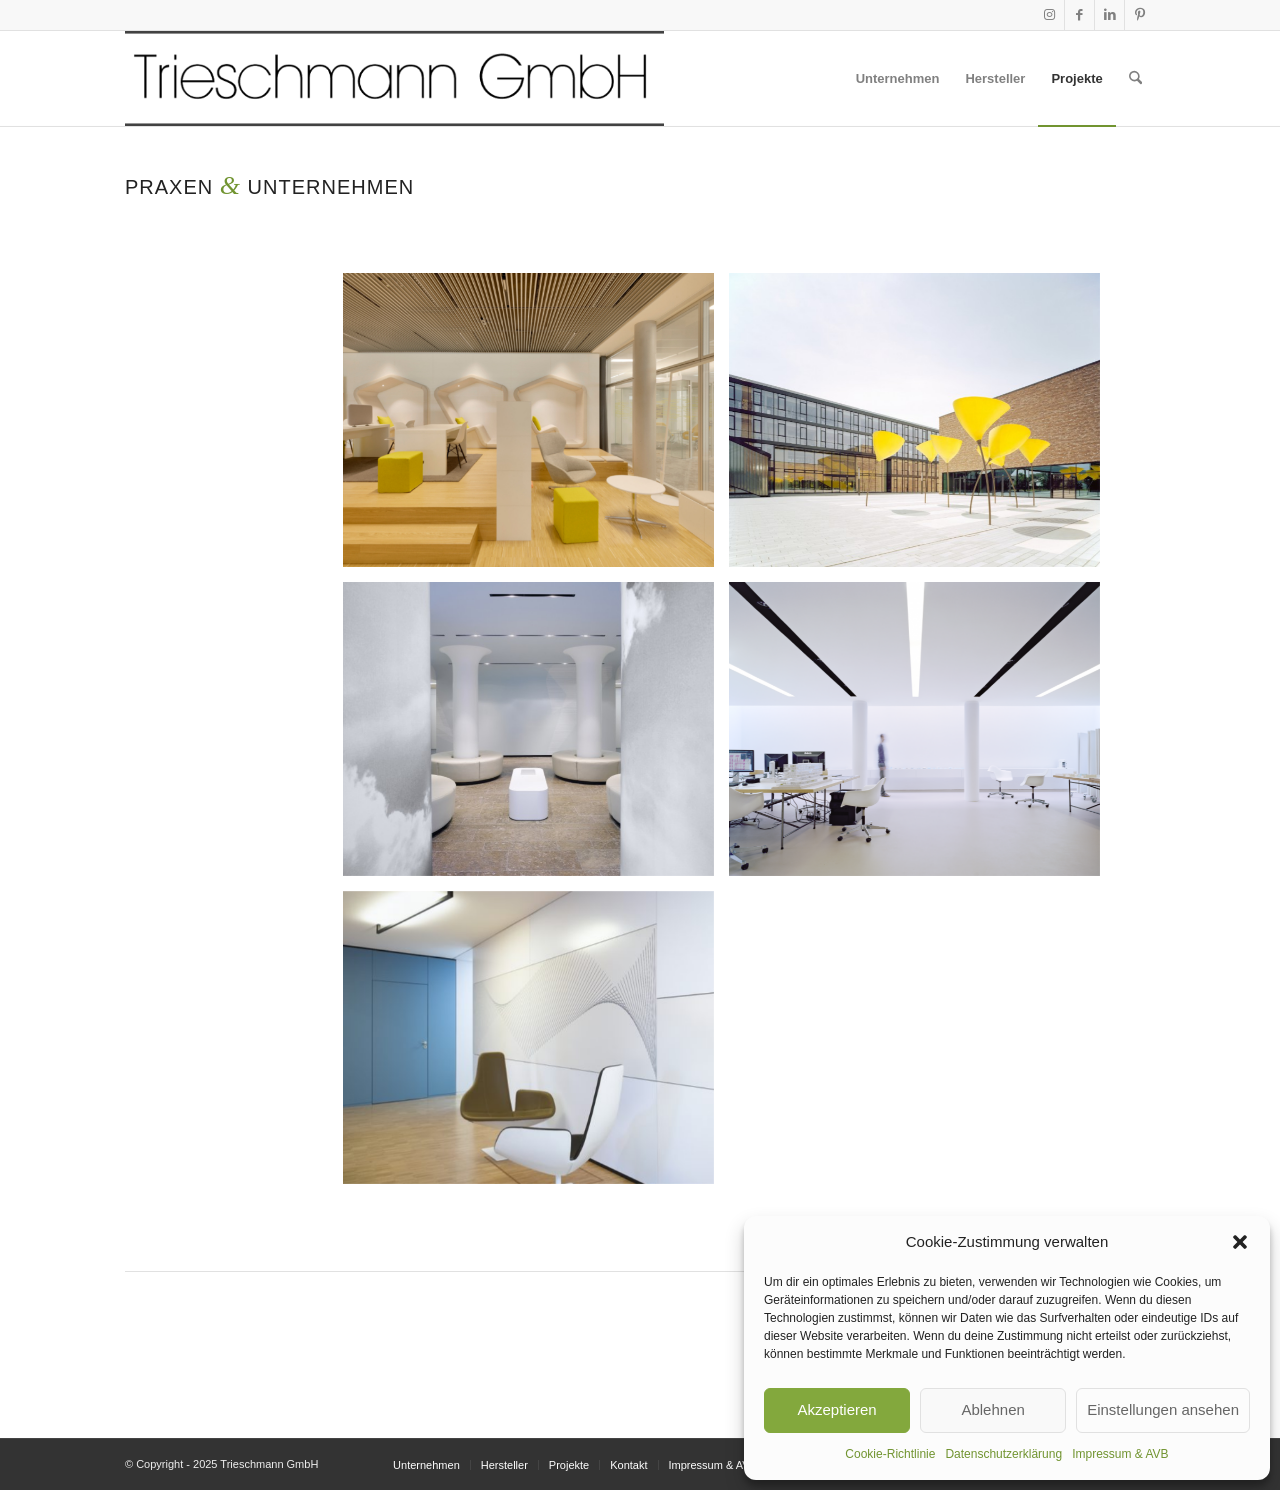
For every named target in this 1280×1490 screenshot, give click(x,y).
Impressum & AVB (1120, 1454)
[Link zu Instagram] (1049, 15)
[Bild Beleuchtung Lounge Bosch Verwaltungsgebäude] (536, 427)
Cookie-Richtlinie (890, 1454)
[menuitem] (898, 78)
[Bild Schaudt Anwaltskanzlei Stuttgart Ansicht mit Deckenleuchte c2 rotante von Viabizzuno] (536, 1045)
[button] (1240, 1242)
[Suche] (1135, 78)
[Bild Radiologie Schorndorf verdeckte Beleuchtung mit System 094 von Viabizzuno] (536, 736)
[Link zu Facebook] (1079, 15)
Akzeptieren (836, 1409)
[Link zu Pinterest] (1140, 15)
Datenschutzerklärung (1003, 1454)
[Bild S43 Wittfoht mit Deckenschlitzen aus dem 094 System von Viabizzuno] (922, 736)
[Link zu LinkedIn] (1109, 15)
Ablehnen (992, 1409)
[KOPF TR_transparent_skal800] (394, 78)
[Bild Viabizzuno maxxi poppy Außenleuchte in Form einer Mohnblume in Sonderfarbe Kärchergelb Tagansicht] (922, 427)
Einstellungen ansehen (1163, 1409)
